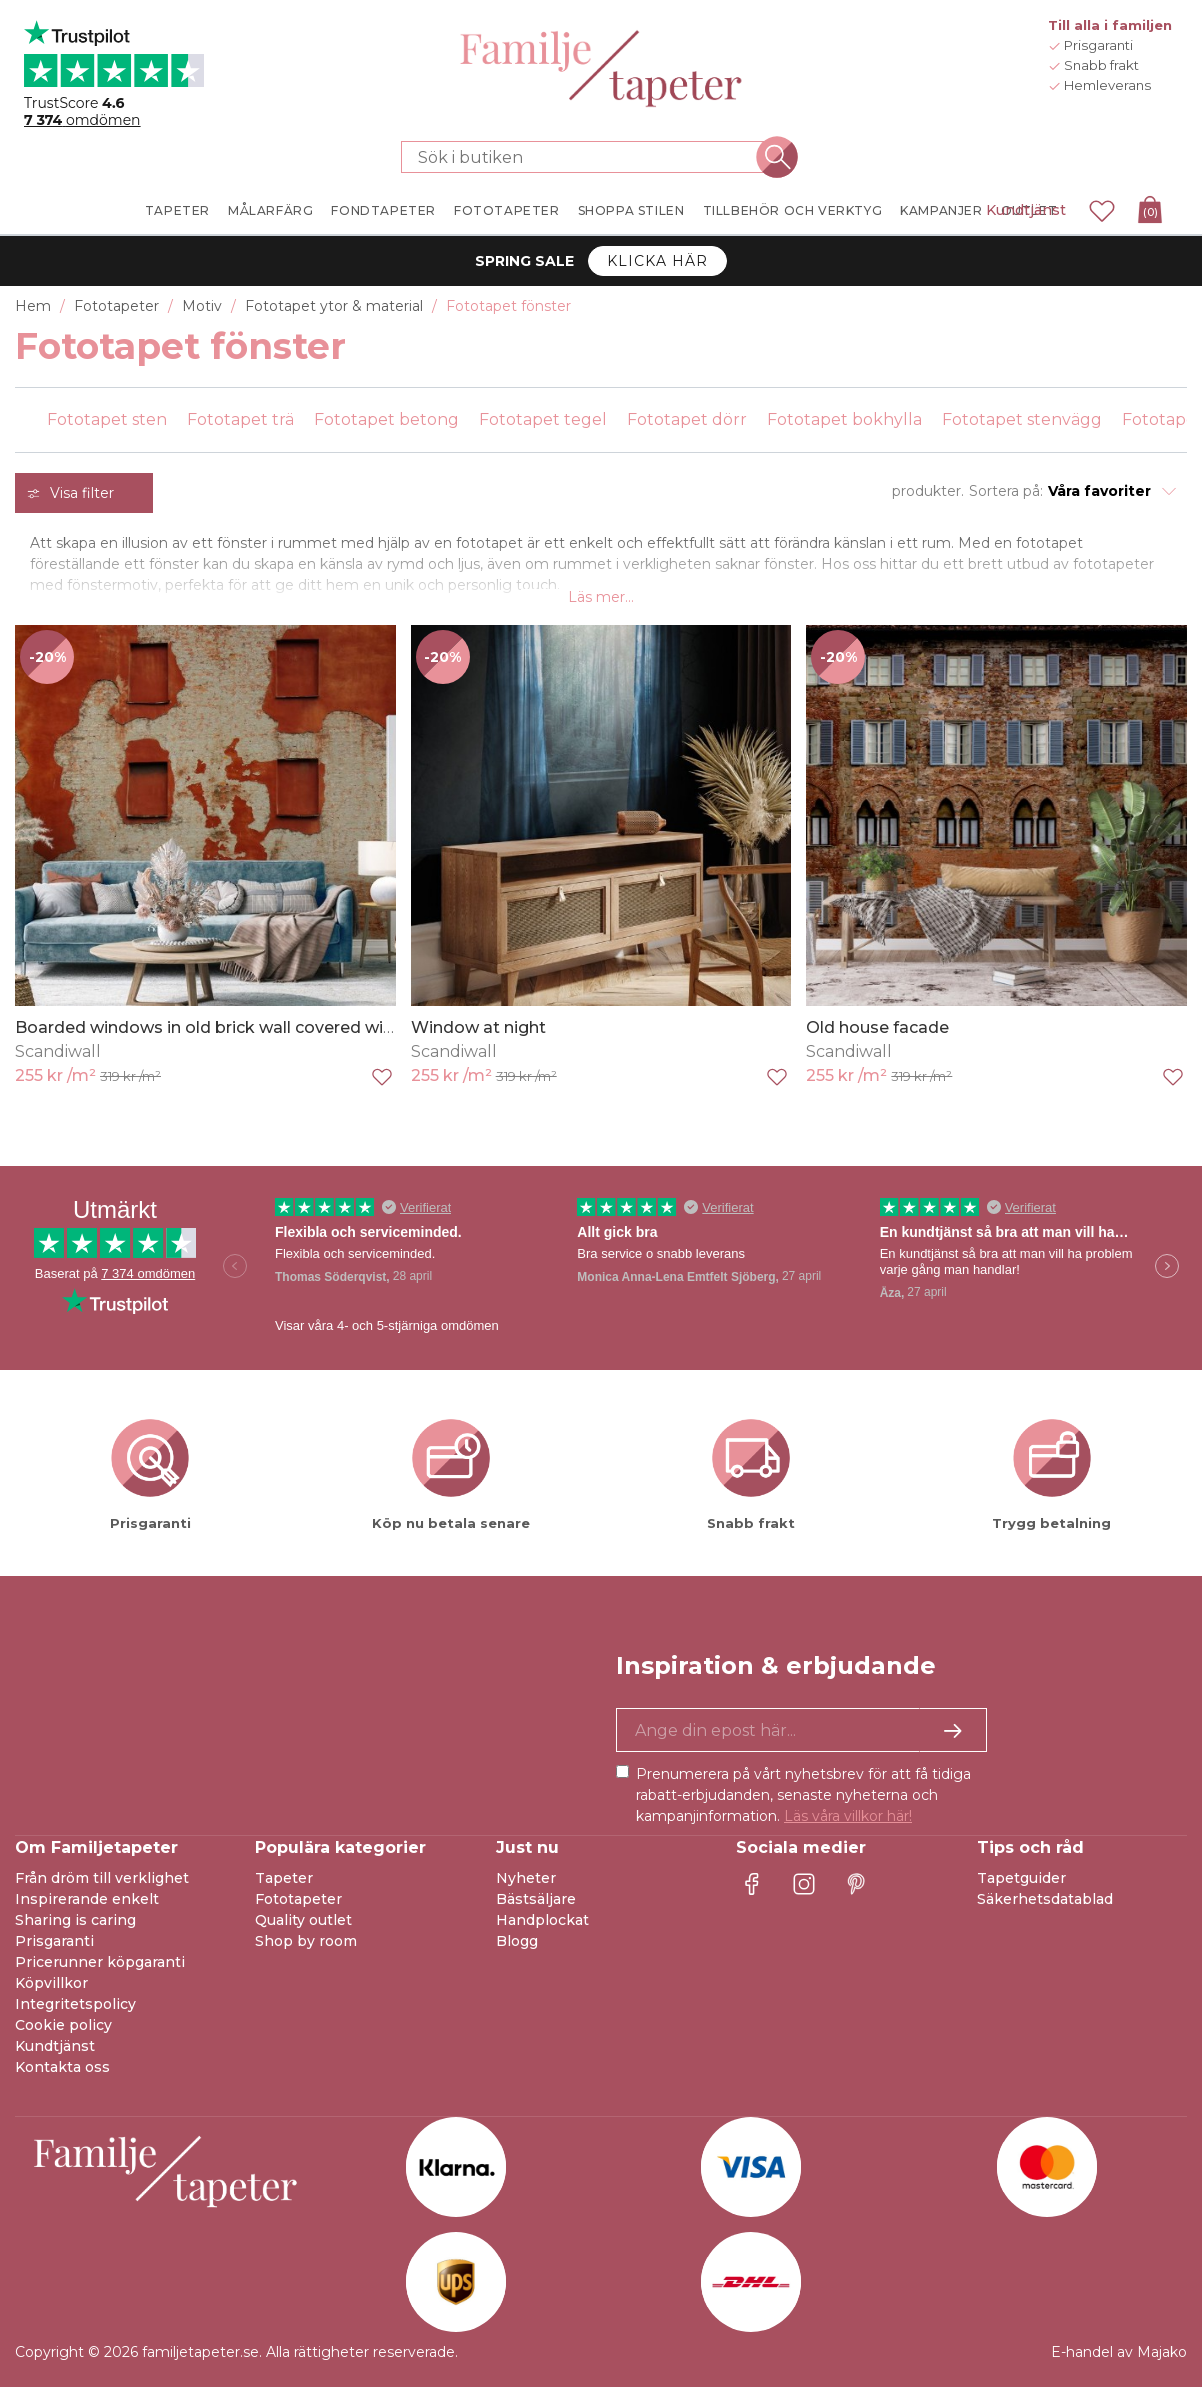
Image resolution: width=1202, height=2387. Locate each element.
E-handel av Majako (1119, 2352)
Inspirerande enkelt (87, 1899)
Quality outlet (303, 1920)
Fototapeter (298, 1899)
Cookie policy (63, 2025)
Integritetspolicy (75, 2004)
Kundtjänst (1026, 210)
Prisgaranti (54, 1941)
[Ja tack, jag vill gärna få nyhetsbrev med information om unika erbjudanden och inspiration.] (801, 1730)
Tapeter (284, 1878)
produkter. (928, 491)
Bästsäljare (536, 1899)
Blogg (517, 1941)
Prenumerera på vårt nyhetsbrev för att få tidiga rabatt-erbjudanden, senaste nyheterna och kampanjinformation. (803, 1795)
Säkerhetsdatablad (1045, 1899)
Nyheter (526, 1878)
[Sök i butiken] (589, 157)
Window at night (478, 1027)
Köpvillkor (51, 1983)
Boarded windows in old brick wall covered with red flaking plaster (283, 1027)
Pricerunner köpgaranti (100, 1962)
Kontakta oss (62, 2067)
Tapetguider (1021, 1878)
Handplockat (542, 1920)
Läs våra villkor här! (848, 1816)
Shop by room (306, 1941)
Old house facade (877, 1027)
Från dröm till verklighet (102, 1878)
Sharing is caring (75, 1920)
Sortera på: (1006, 491)
